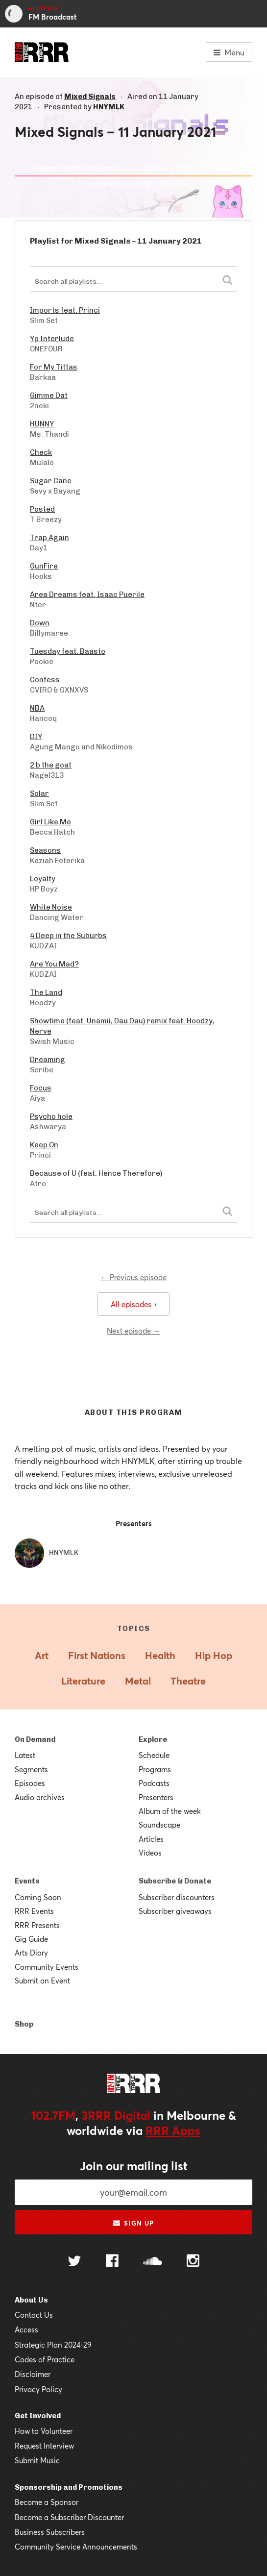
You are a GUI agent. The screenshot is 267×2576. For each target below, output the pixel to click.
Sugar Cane (51, 480)
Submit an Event (42, 1980)
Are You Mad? (54, 964)
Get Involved (38, 2415)
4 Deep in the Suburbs (68, 935)
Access (26, 2329)
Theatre (188, 1680)
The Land (46, 992)
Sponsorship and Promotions (68, 2487)
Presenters (156, 1797)
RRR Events (34, 1911)
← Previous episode (133, 1277)
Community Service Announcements (76, 2546)
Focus (40, 1088)
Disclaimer (32, 2374)
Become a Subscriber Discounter (69, 2517)
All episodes (133, 1304)
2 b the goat (51, 765)
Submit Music (37, 2460)
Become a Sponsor (46, 2502)
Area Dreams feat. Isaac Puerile (87, 594)
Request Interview (44, 2446)
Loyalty (42, 878)
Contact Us (34, 2315)
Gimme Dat (49, 395)
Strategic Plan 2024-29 (53, 2345)
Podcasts (154, 1783)
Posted (42, 509)
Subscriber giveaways (175, 1911)
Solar (39, 793)
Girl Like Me (50, 821)
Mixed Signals (90, 96)
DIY (36, 736)
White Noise (51, 907)
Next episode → (133, 1331)
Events (27, 1881)
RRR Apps (173, 2130)
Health (160, 1655)
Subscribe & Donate (175, 1881)
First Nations (96, 1655)
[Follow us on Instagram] (193, 2262)
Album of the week (170, 1811)
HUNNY (42, 424)
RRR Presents (37, 1925)
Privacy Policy (38, 2389)
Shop (24, 2024)
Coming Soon (38, 1897)
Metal (138, 1680)
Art (42, 1655)
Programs (155, 1769)
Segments (31, 1769)
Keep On (44, 1144)
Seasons (45, 850)
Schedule (154, 1755)
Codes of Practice (44, 2359)
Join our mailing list (134, 2166)
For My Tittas (53, 367)
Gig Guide (31, 1939)
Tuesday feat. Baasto (67, 651)
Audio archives (40, 1797)
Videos (150, 1853)
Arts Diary (31, 1952)
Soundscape (159, 1825)
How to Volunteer (44, 2431)
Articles (151, 1839)
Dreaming (47, 1059)
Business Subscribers (50, 2532)
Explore (153, 1739)
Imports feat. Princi (65, 310)
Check (41, 452)
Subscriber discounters (177, 1897)
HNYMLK (108, 106)
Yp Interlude (52, 338)
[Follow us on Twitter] (74, 2262)
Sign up (133, 2223)
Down (39, 623)
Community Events (46, 1967)
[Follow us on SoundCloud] (152, 2262)
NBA (37, 708)
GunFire (44, 566)
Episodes (30, 1783)
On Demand (35, 1739)
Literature (83, 1680)
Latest (25, 1755)
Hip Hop (213, 1655)
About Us (31, 2300)
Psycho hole (51, 1116)
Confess (45, 679)
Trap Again (49, 537)
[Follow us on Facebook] (112, 2262)
